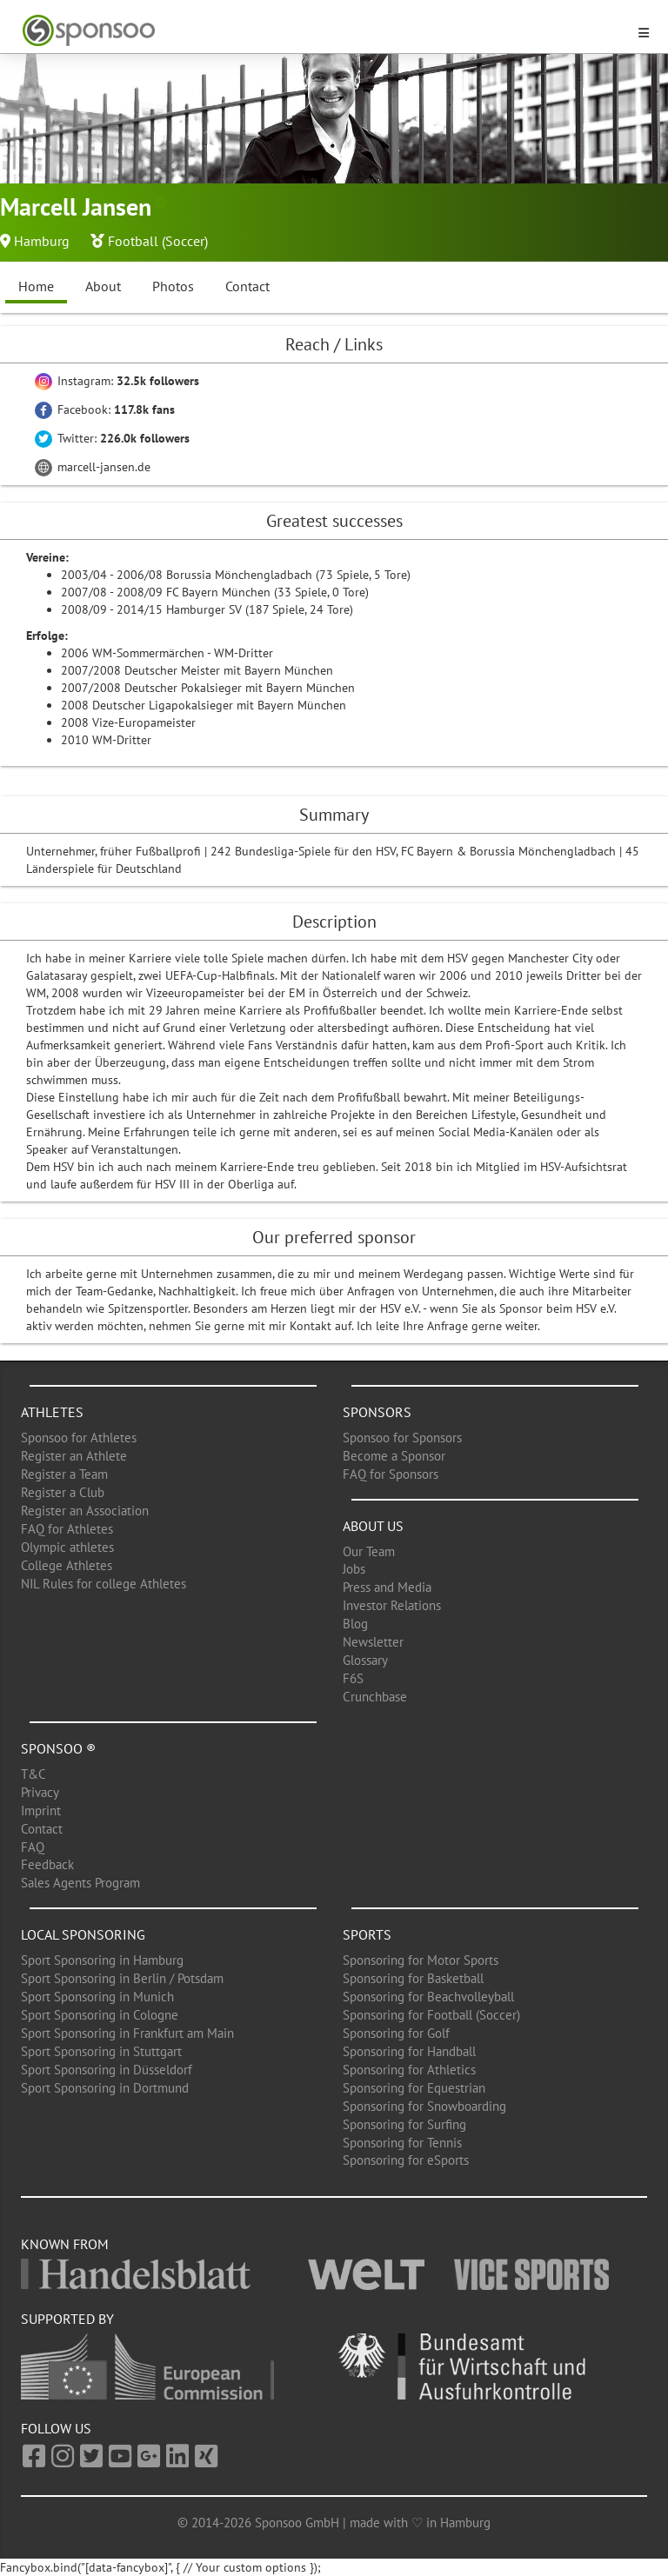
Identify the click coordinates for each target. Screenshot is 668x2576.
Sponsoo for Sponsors (402, 1437)
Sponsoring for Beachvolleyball (428, 1996)
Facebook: (105, 409)
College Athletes (66, 1565)
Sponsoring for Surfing (404, 2124)
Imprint (41, 1810)
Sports (367, 1934)
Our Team (369, 1551)
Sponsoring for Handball (409, 2051)
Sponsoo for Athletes (79, 1437)
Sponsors (377, 1412)
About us (373, 1525)
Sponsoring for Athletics (409, 2069)
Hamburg (42, 241)
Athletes (52, 1412)
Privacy (40, 1792)
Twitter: (112, 438)
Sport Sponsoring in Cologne (99, 2015)
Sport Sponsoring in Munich (97, 1996)
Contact (247, 286)
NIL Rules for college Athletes (103, 1583)
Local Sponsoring (83, 1934)
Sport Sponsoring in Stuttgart (101, 2051)
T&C (33, 1774)
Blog (355, 1623)
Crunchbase (375, 1696)
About (103, 286)
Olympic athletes (67, 1547)
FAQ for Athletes (67, 1529)
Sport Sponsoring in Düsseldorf (106, 2069)
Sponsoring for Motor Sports (420, 1960)
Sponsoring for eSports (406, 2160)
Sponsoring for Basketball (413, 1978)
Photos (173, 286)
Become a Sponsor (394, 1456)
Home (36, 286)
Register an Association (85, 1510)
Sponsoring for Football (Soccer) (431, 2015)
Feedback (47, 1864)
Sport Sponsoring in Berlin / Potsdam (122, 1978)
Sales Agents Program (80, 1882)
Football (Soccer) (158, 241)
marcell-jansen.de (92, 467)
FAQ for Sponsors (390, 1474)
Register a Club (62, 1492)
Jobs (354, 1569)
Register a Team (64, 1474)
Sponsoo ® (58, 1748)
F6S (353, 1678)
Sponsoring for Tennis (402, 2142)
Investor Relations (392, 1605)
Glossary (365, 1660)
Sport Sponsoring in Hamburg (102, 1960)
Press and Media (387, 1587)
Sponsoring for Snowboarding (424, 2106)
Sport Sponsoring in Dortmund (105, 2088)
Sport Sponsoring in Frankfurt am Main (127, 2033)
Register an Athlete (74, 1456)
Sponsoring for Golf (396, 2033)
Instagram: (117, 381)
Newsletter (373, 1642)
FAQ (32, 1847)
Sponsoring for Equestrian (414, 2088)
